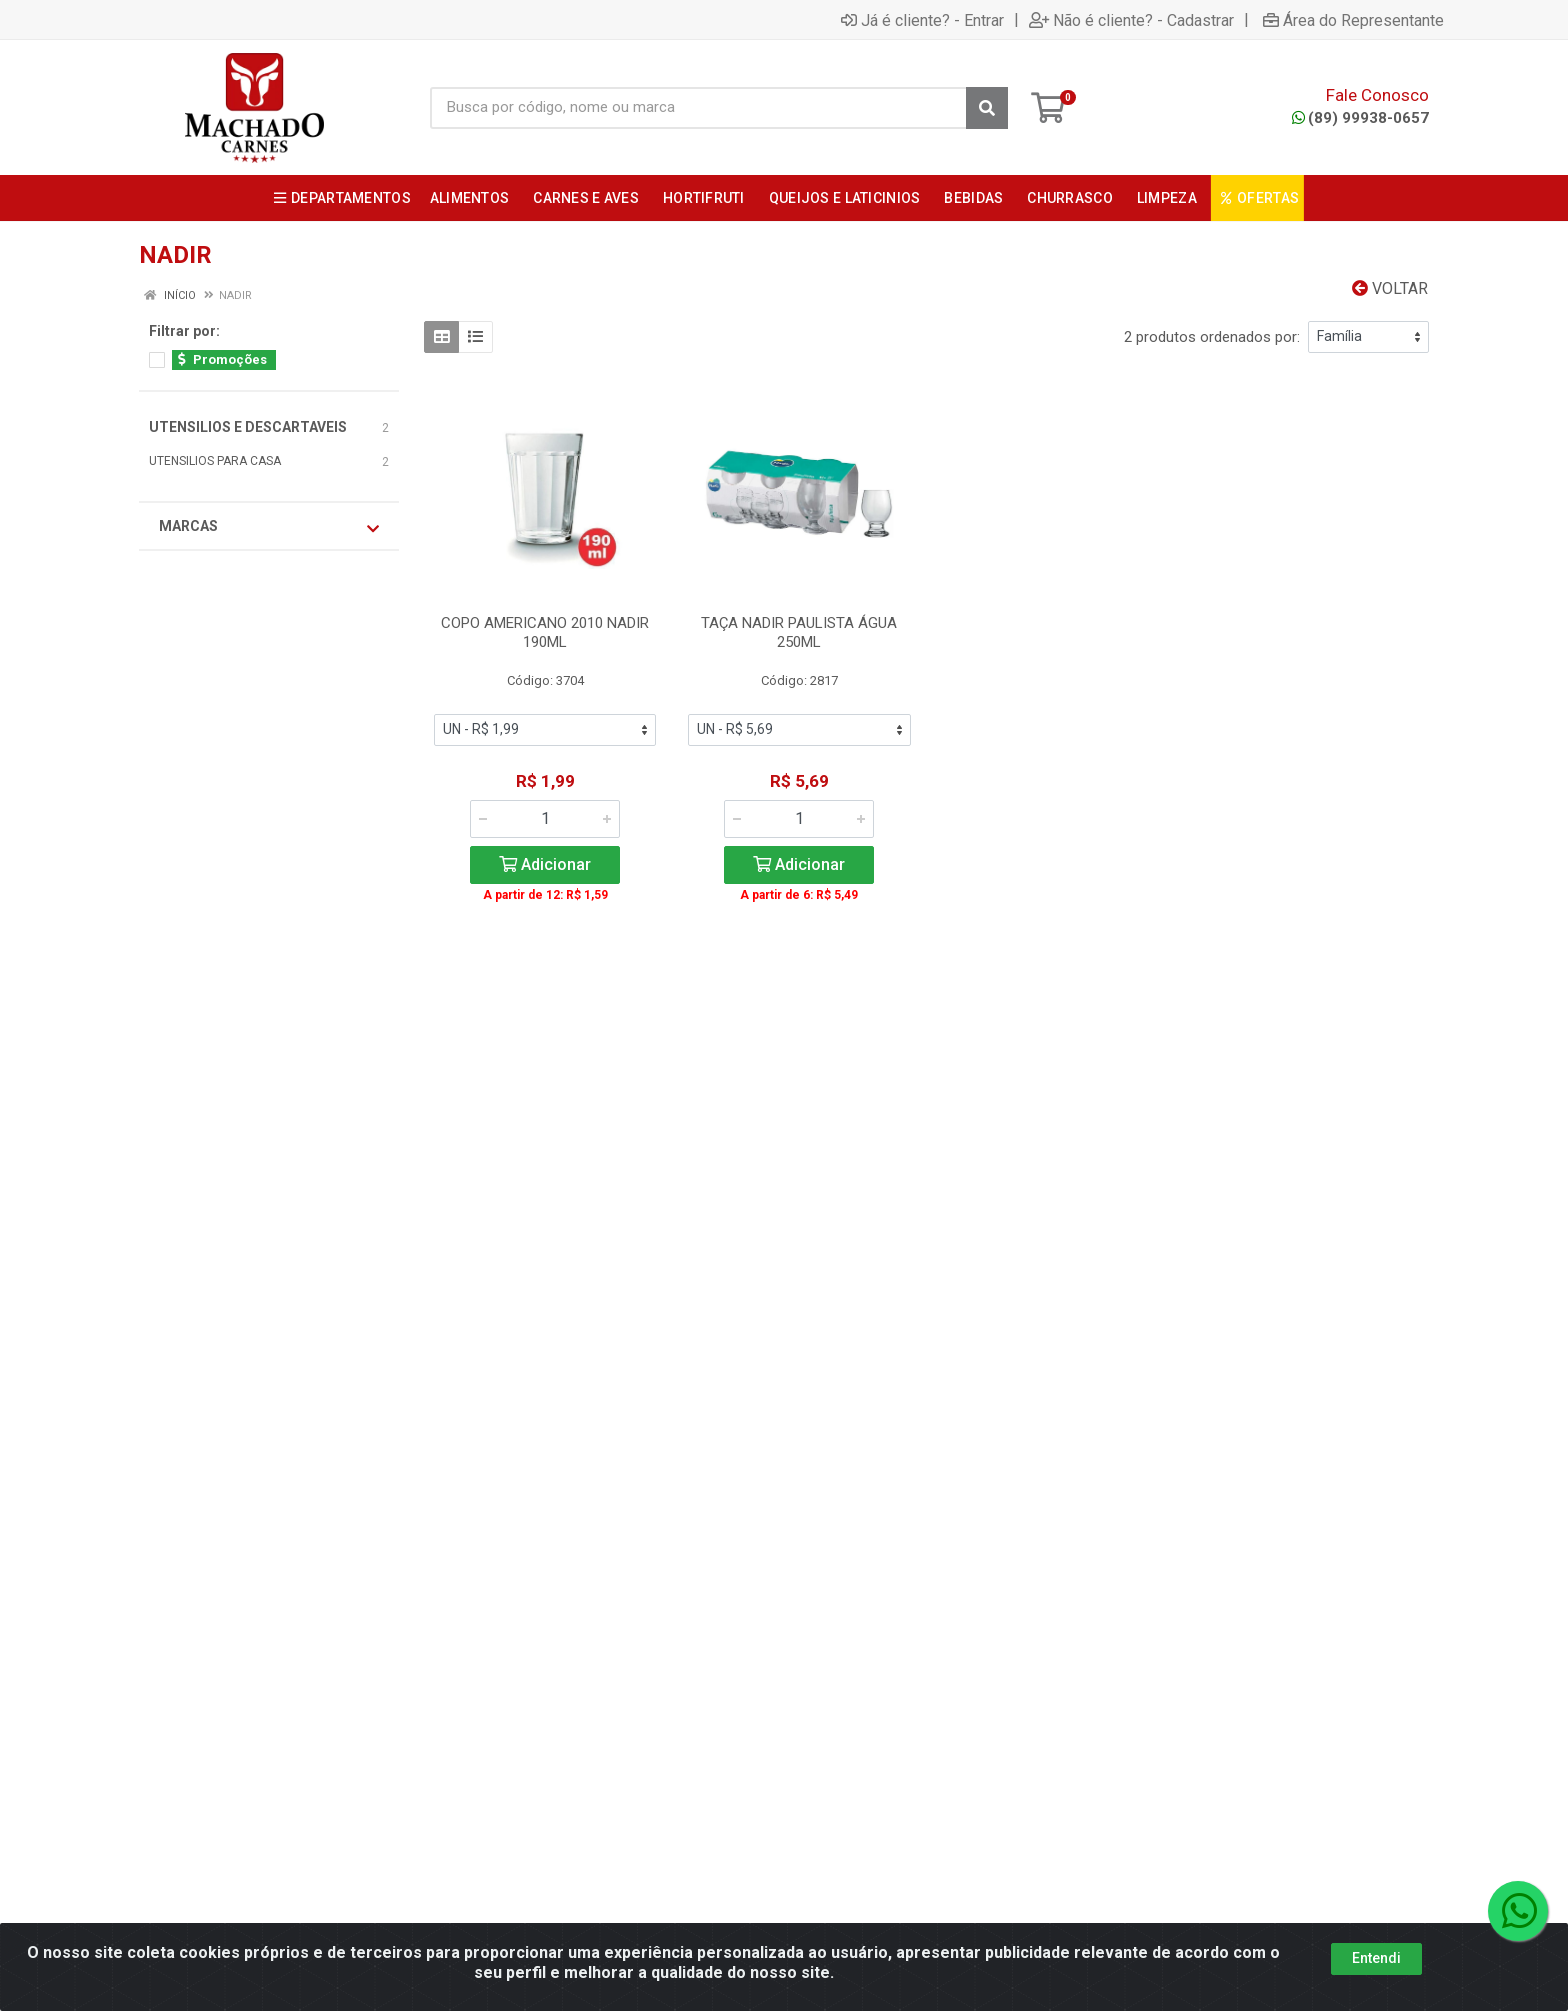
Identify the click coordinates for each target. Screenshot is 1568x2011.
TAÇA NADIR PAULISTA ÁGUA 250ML (799, 632)
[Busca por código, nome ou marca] (698, 108)
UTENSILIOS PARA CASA (215, 461)
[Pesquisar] (987, 108)
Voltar (1390, 288)
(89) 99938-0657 (1360, 118)
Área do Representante (1353, 20)
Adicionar (545, 864)
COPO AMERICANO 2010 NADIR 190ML (545, 632)
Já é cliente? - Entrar (922, 20)
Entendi (1376, 1959)
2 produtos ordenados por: (1212, 337)
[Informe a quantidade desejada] (545, 819)
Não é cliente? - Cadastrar (1131, 20)
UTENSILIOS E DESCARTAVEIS (248, 427)
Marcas (269, 527)
